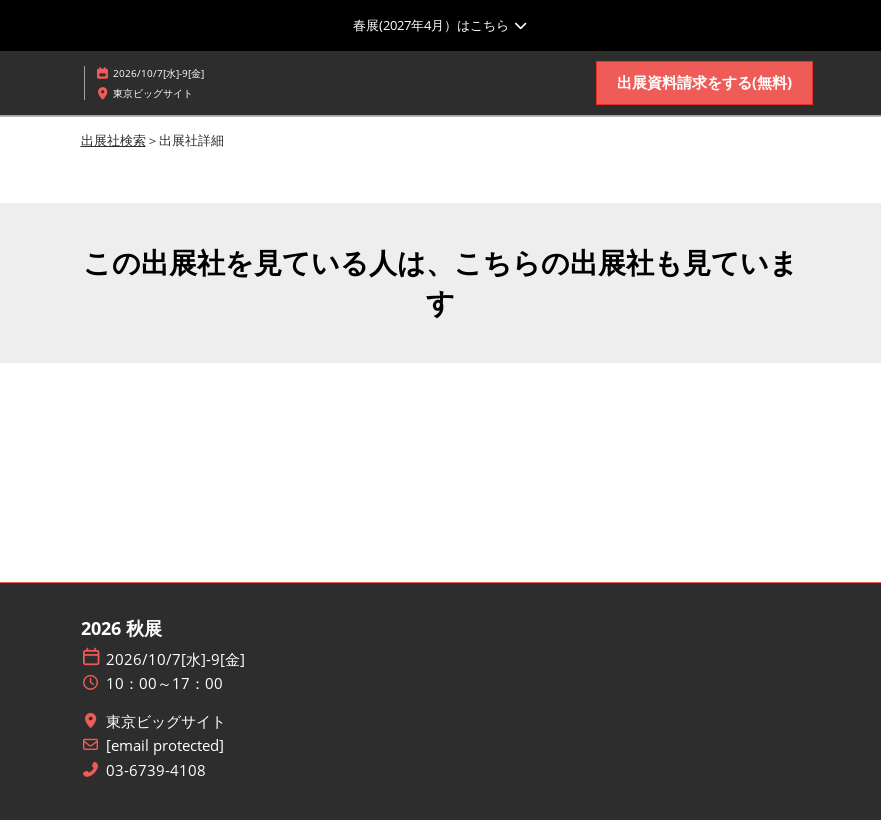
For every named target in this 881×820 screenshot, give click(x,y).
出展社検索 (113, 140)
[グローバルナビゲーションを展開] (440, 25)
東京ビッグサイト (166, 721)
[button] (704, 83)
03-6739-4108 (156, 770)
